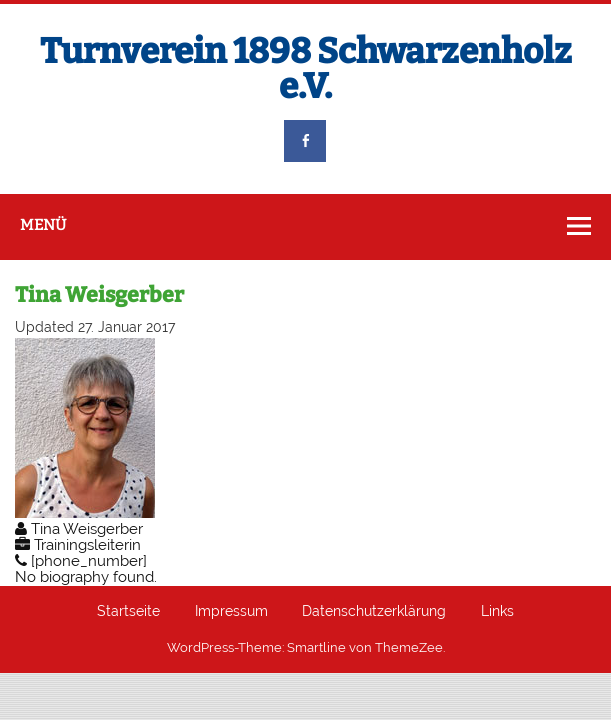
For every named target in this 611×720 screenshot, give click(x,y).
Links (497, 612)
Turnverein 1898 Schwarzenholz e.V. (306, 68)
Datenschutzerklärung (374, 612)
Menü (43, 225)
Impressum (231, 612)
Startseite (128, 612)
